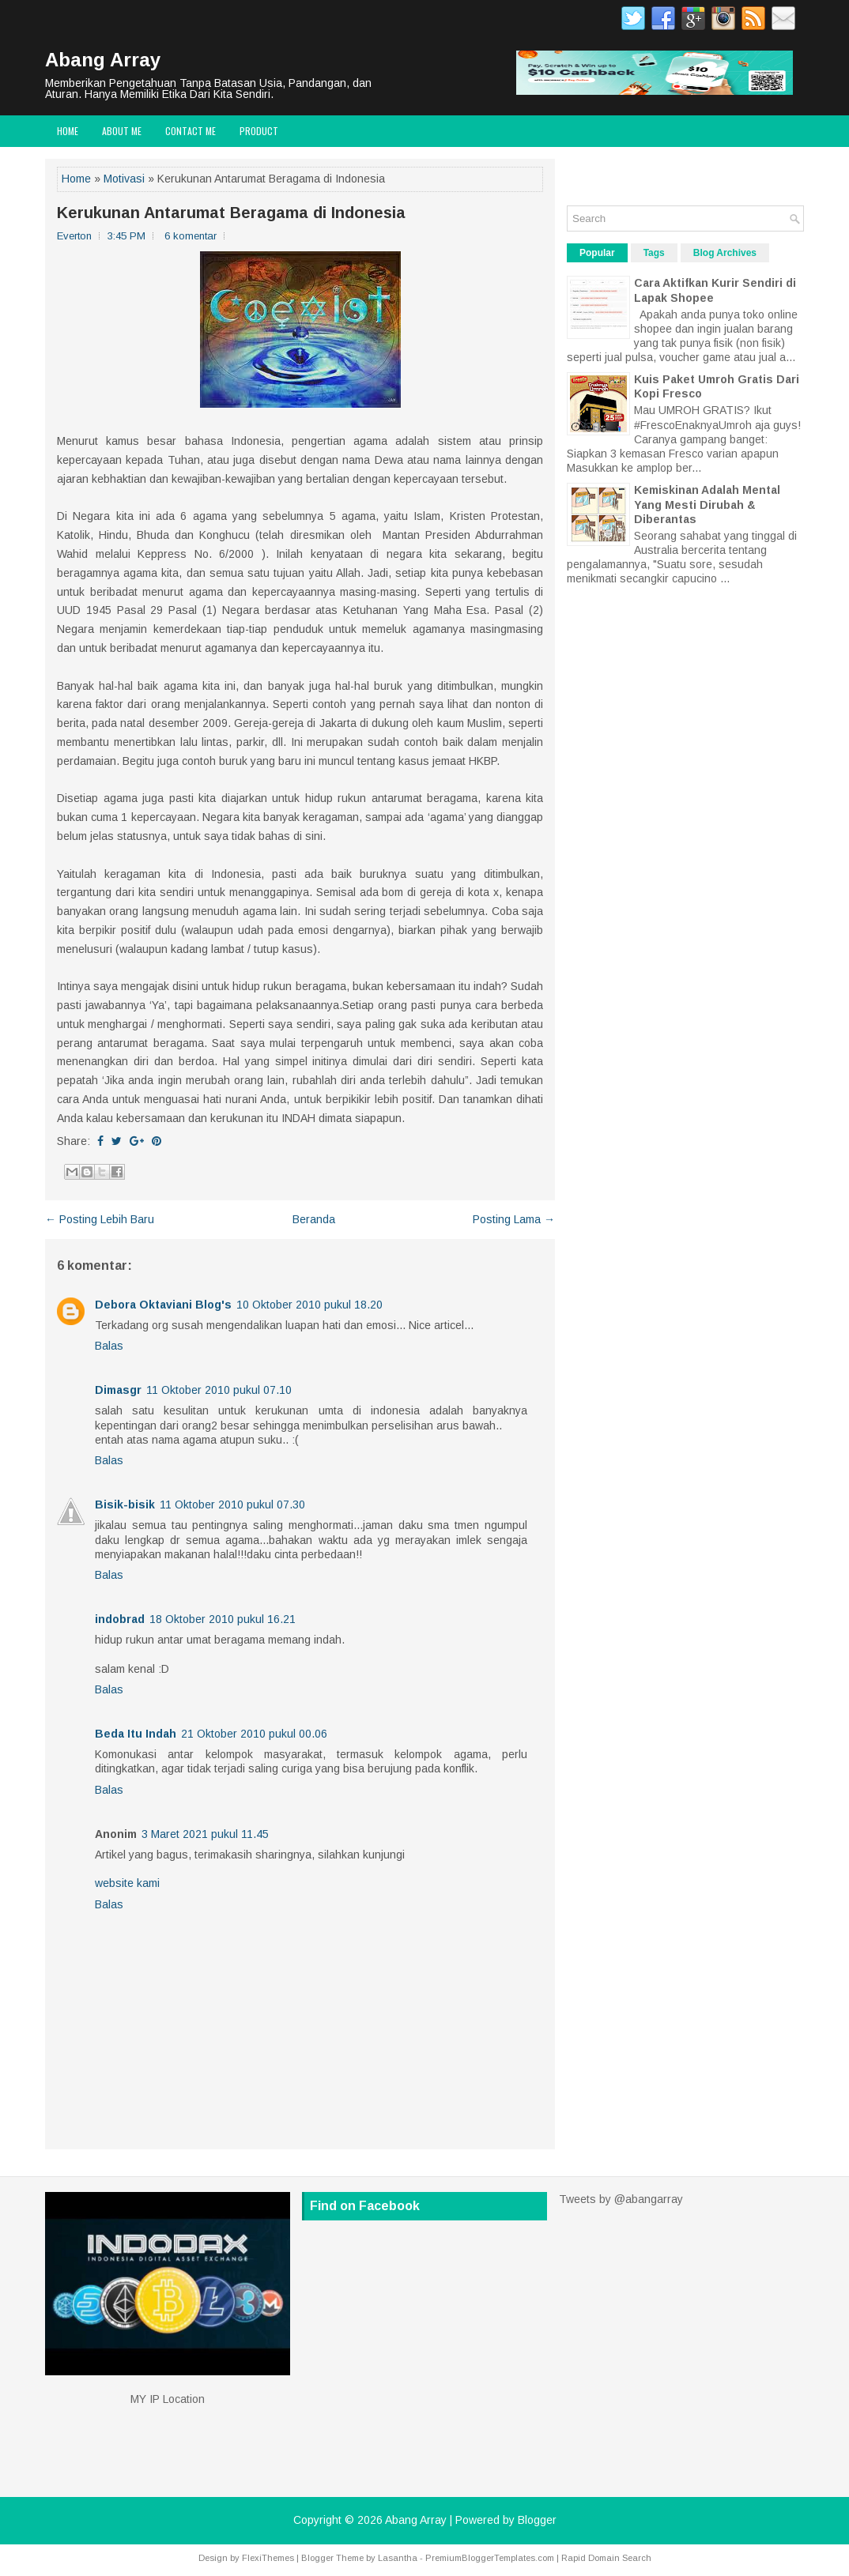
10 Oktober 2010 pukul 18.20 (309, 1304)
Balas (109, 1345)
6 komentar (190, 236)
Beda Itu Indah (135, 1733)
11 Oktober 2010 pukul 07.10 (219, 1390)
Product (259, 130)
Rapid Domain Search (606, 2558)
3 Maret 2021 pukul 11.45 (205, 1834)
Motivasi (124, 178)
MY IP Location (167, 2399)
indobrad (120, 1619)
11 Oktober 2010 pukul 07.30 (232, 1504)
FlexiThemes (268, 2558)
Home (67, 130)
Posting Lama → (514, 1219)
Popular (597, 252)
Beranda (313, 1219)
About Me (122, 130)
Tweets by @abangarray (621, 2199)
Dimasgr (118, 1390)
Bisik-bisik (125, 1504)
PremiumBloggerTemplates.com (489, 2558)
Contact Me (190, 130)
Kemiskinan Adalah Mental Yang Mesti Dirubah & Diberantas (707, 504)
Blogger (537, 2520)
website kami (127, 1883)
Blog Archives (725, 252)
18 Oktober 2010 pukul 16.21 (222, 1619)
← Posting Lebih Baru (99, 1219)
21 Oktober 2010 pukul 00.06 (254, 1733)
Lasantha (397, 2558)
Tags (654, 252)
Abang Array (102, 59)
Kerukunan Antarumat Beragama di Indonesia (231, 212)
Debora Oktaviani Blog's (163, 1304)
